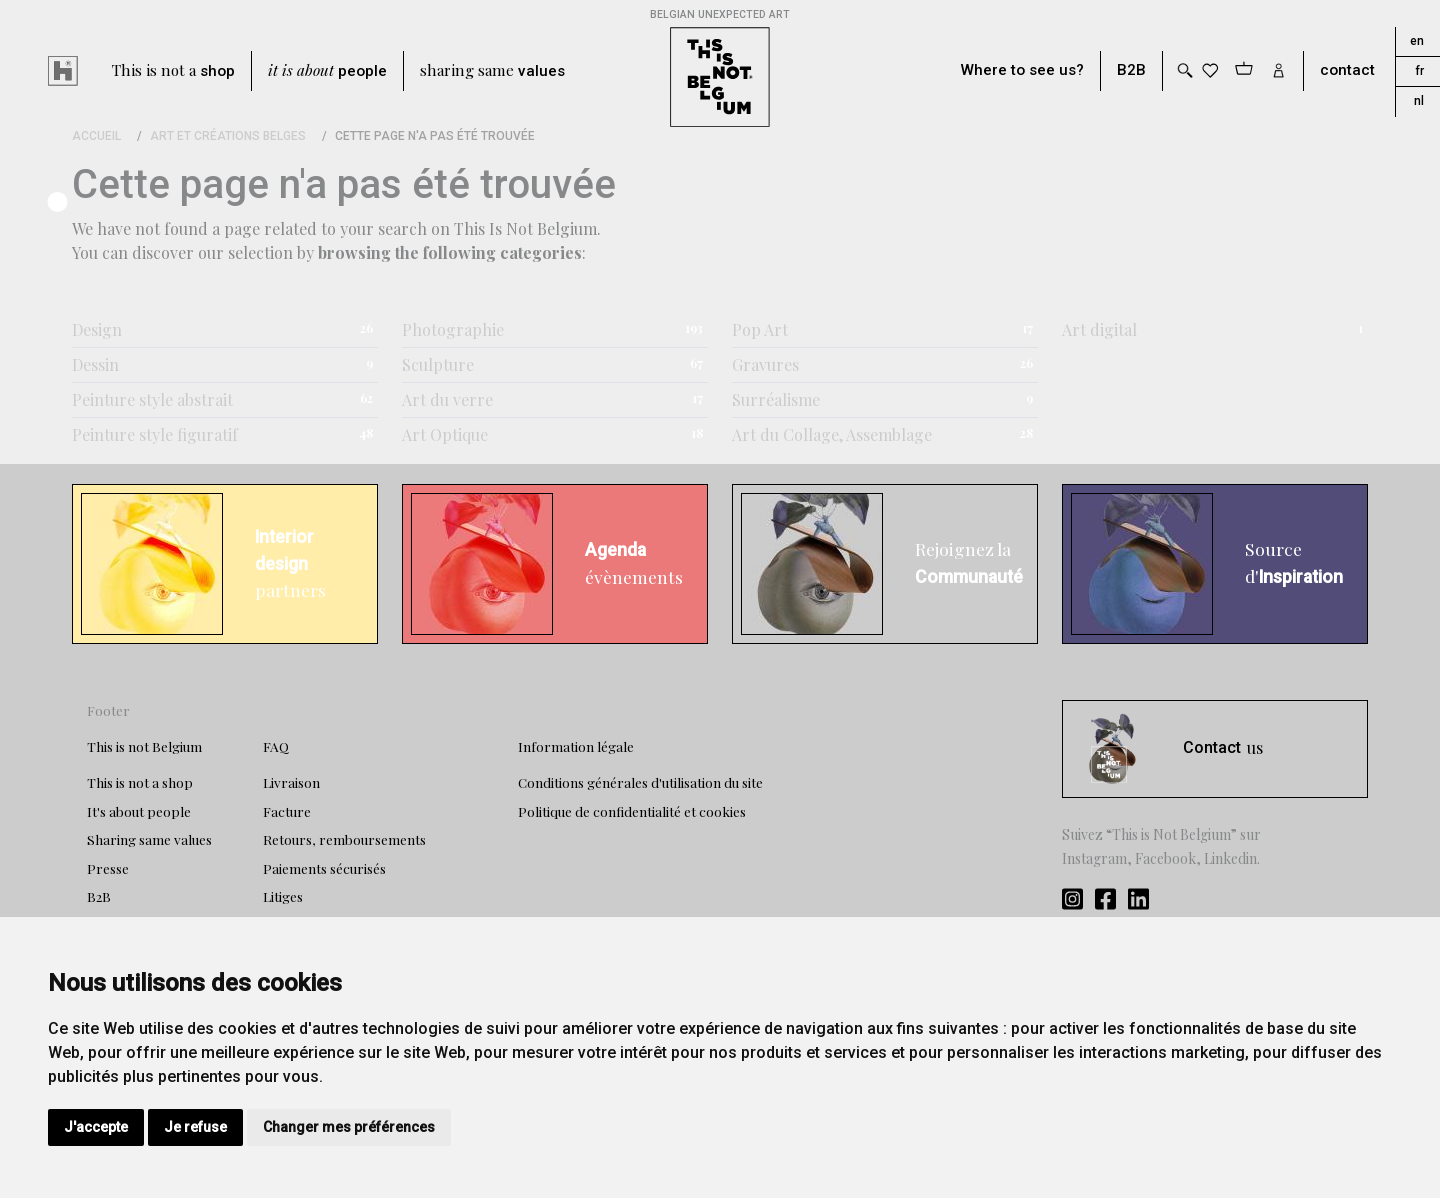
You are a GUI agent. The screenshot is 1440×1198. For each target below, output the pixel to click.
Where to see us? (1022, 70)
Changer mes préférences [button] (349, 1127)
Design (97, 329)
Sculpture (438, 364)
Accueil (96, 136)
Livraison (291, 782)
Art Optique (445, 434)
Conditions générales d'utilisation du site (640, 782)
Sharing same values (149, 839)
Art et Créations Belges (228, 136)
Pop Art (760, 329)
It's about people (139, 811)
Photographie (453, 329)
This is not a (173, 71)
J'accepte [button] (96, 1127)
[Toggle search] (1184, 70)
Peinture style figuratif (155, 434)
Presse (108, 868)
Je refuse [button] (195, 1127)
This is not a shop (140, 782)
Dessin (95, 364)
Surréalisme (776, 399)
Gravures (765, 364)
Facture (287, 811)
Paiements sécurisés (324, 868)
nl (1419, 101)
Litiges (283, 896)
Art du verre (447, 399)
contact (1347, 70)
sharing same (492, 71)
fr (1419, 71)
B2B (1131, 70)
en (1417, 41)
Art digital (1099, 329)
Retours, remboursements (344, 839)
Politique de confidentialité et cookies (632, 811)
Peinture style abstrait (152, 399)
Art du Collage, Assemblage (832, 434)
